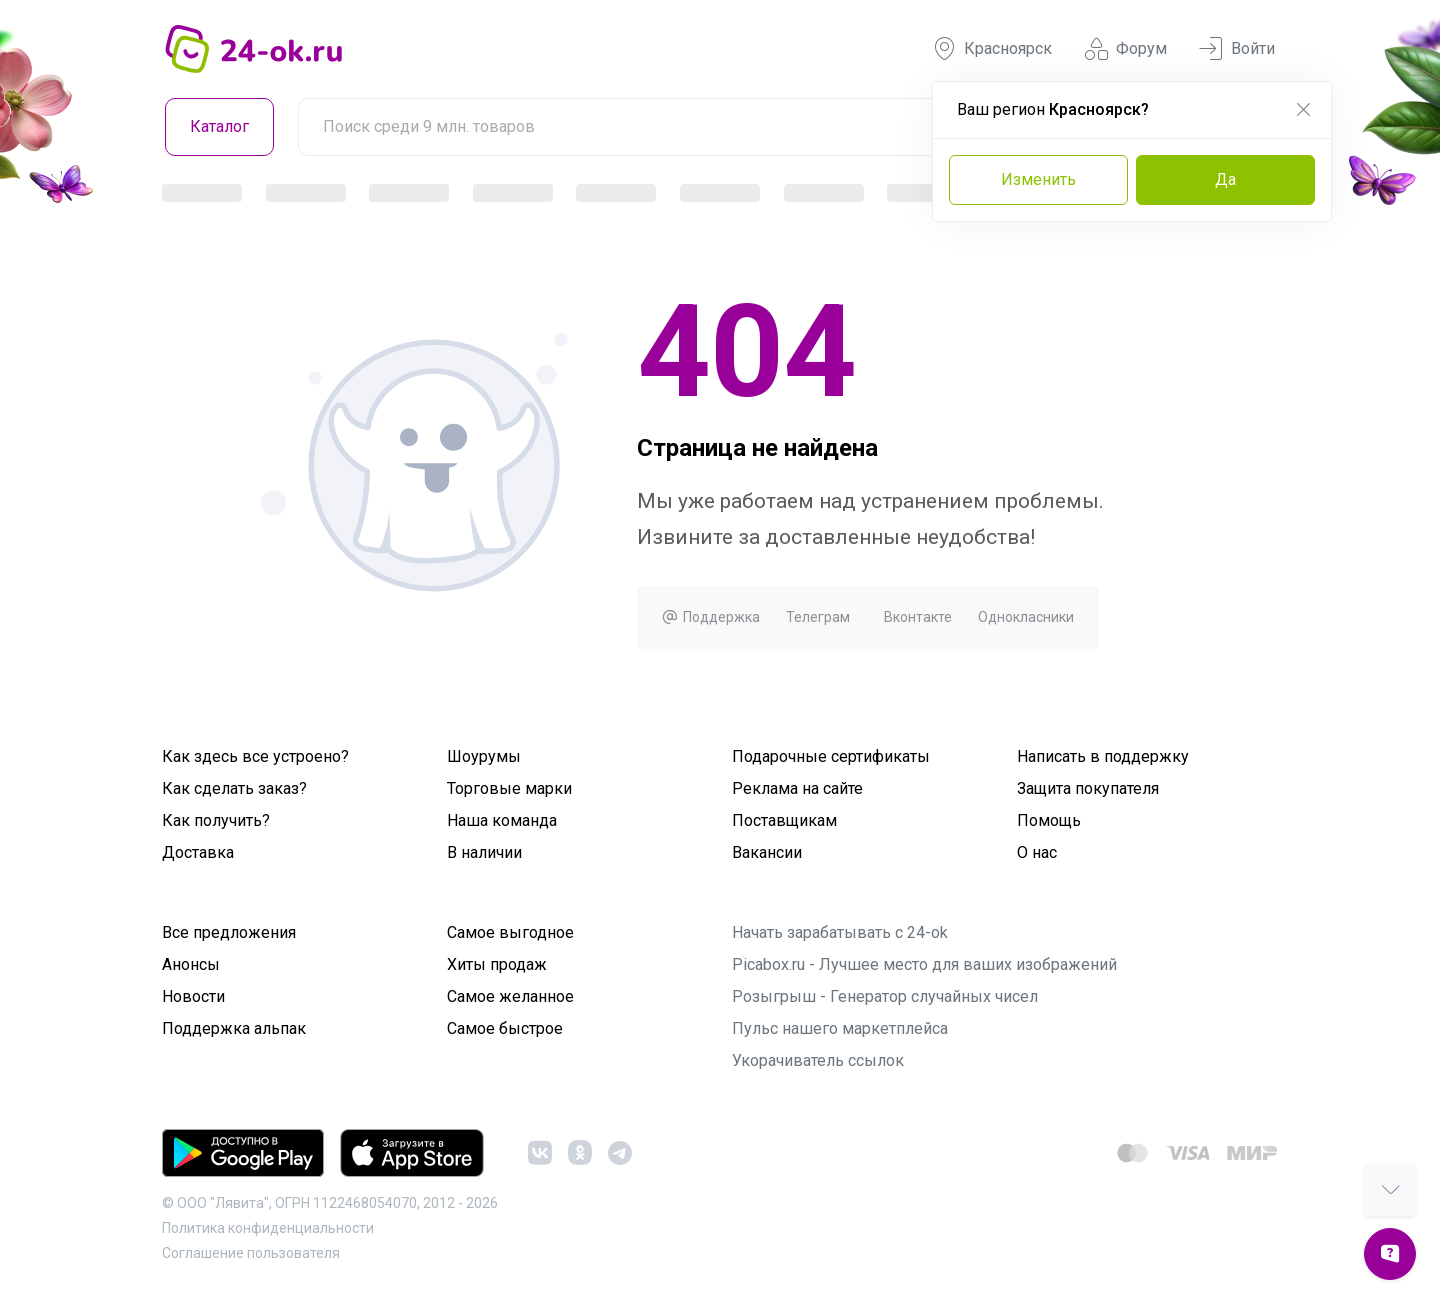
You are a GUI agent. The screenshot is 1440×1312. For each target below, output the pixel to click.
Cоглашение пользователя (251, 1253)
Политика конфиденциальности (268, 1228)
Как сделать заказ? (234, 788)
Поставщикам (784, 820)
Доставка (198, 852)
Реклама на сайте (797, 788)
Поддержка (711, 617)
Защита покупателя (1088, 788)
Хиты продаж (497, 964)
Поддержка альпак (234, 1028)
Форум (1125, 49)
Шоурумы (484, 756)
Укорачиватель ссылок (818, 1060)
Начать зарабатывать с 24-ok (840, 932)
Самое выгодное (510, 932)
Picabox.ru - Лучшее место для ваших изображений (924, 964)
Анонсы (191, 964)
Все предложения (229, 932)
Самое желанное (510, 996)
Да (1225, 179)
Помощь (1049, 820)
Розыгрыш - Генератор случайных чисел (885, 996)
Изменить (1038, 179)
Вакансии (767, 852)
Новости (193, 996)
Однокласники (1026, 617)
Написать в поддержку (1103, 756)
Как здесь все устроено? (255, 756)
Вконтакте (918, 617)
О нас (1037, 852)
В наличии (484, 852)
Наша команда (502, 820)
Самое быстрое (505, 1028)
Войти (1237, 49)
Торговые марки (509, 788)
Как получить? (216, 820)
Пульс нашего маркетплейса (840, 1028)
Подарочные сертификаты (831, 756)
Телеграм (818, 617)
